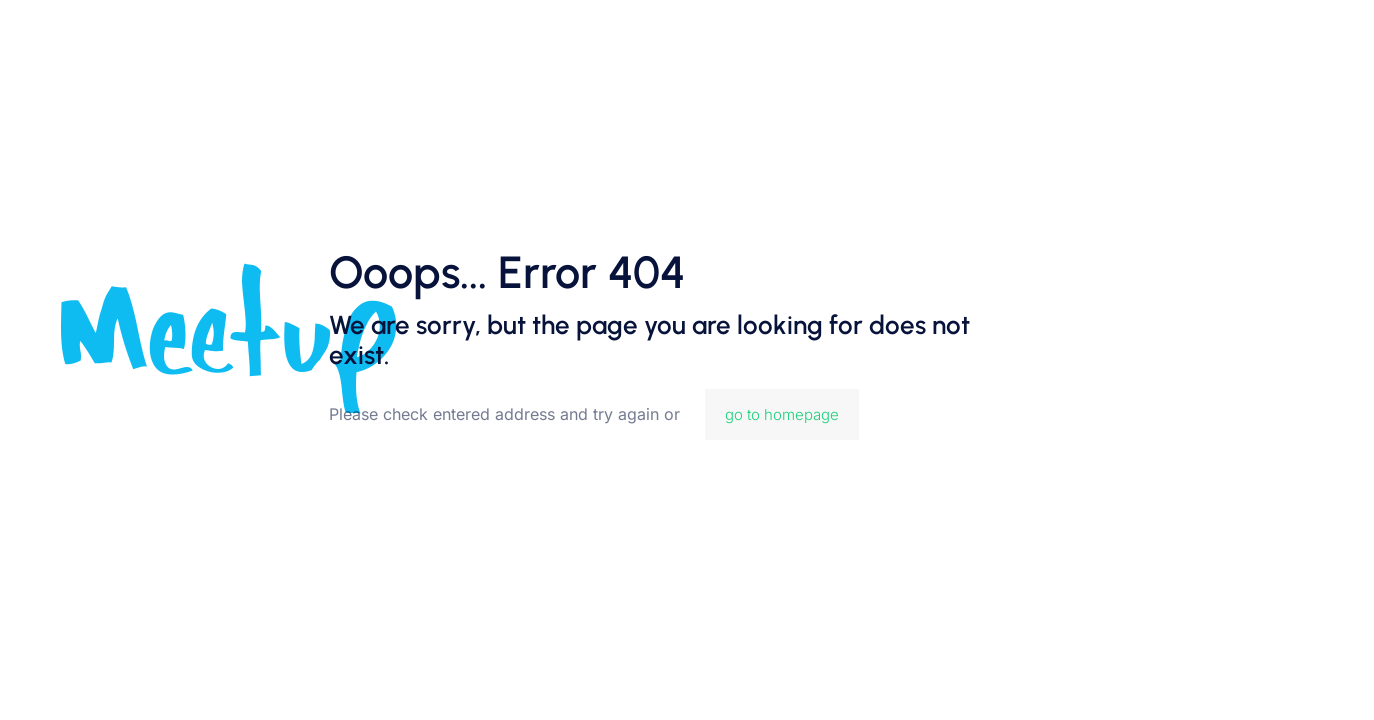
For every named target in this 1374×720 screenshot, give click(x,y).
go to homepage (782, 414)
